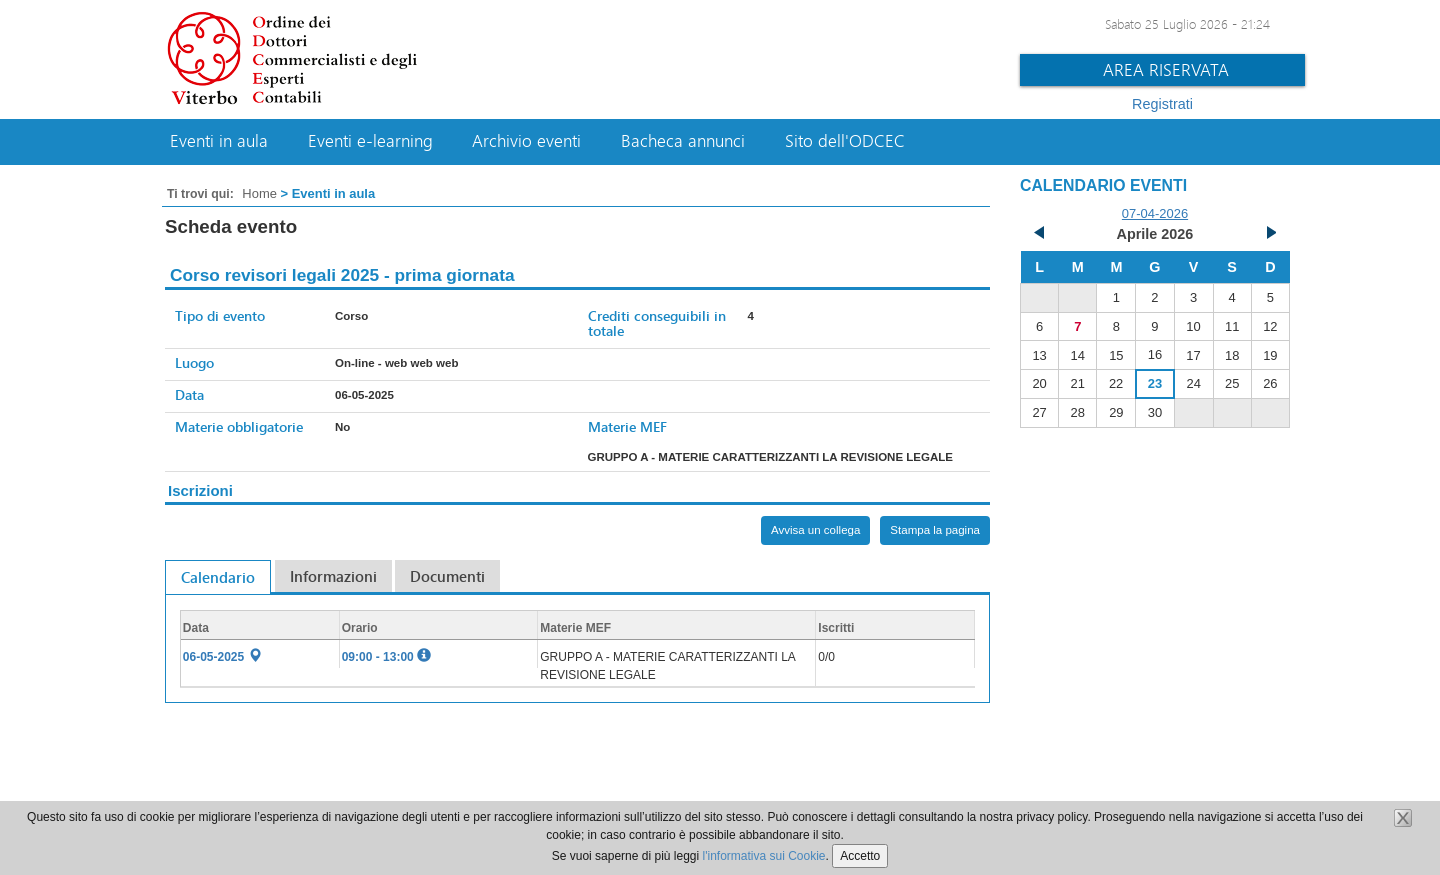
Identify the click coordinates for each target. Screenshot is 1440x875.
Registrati (1162, 104)
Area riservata (1166, 69)
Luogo (194, 362)
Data (189, 394)
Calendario (218, 577)
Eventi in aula (219, 141)
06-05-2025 (222, 657)
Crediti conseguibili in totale (657, 323)
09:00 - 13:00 (386, 657)
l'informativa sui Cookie (764, 856)
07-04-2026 (1155, 213)
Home (259, 193)
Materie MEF (627, 426)
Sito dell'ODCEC (845, 141)
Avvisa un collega (815, 530)
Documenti (447, 576)
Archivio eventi (526, 141)
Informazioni (333, 576)
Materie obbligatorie (239, 426)
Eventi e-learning (370, 141)
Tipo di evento (220, 315)
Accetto (860, 856)
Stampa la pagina (935, 530)
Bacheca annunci (683, 141)
